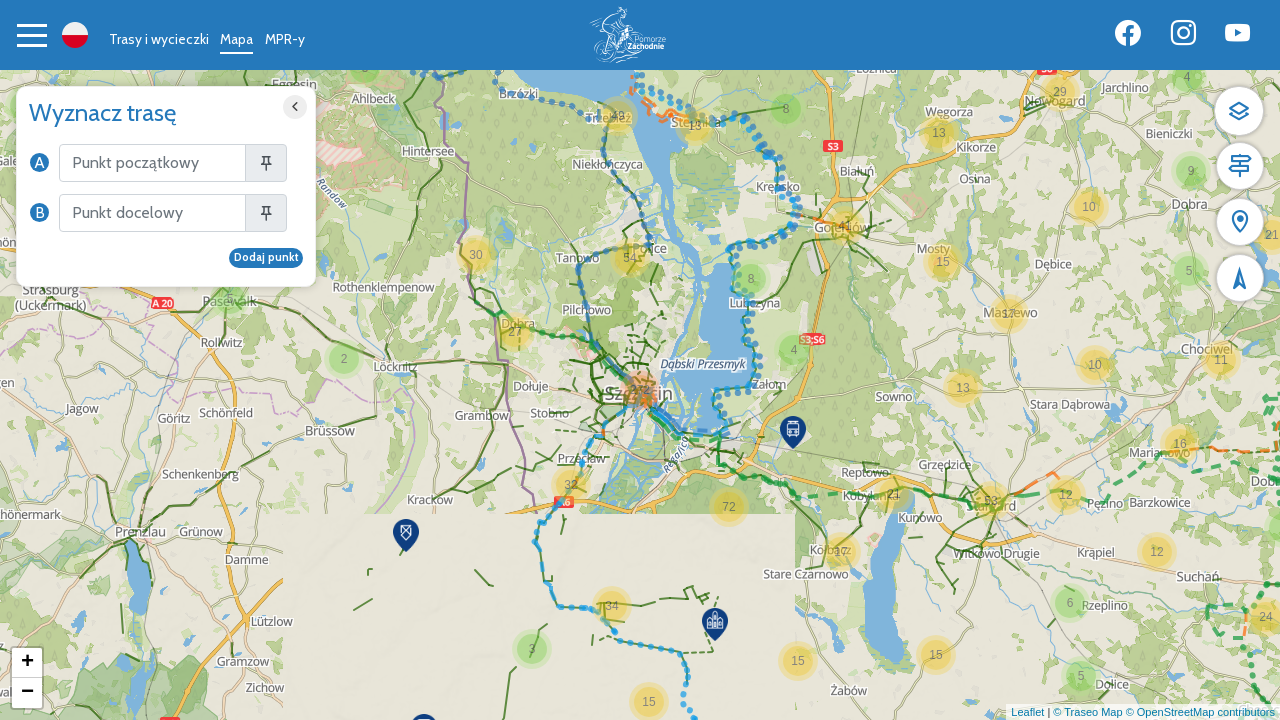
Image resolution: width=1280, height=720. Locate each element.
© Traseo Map (1087, 712)
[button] (344, 359)
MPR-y (285, 39)
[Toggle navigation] (32, 35)
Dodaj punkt (266, 257)
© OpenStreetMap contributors (1200, 712)
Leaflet (1027, 712)
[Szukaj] (152, 163)
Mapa (236, 39)
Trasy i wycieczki (159, 39)
